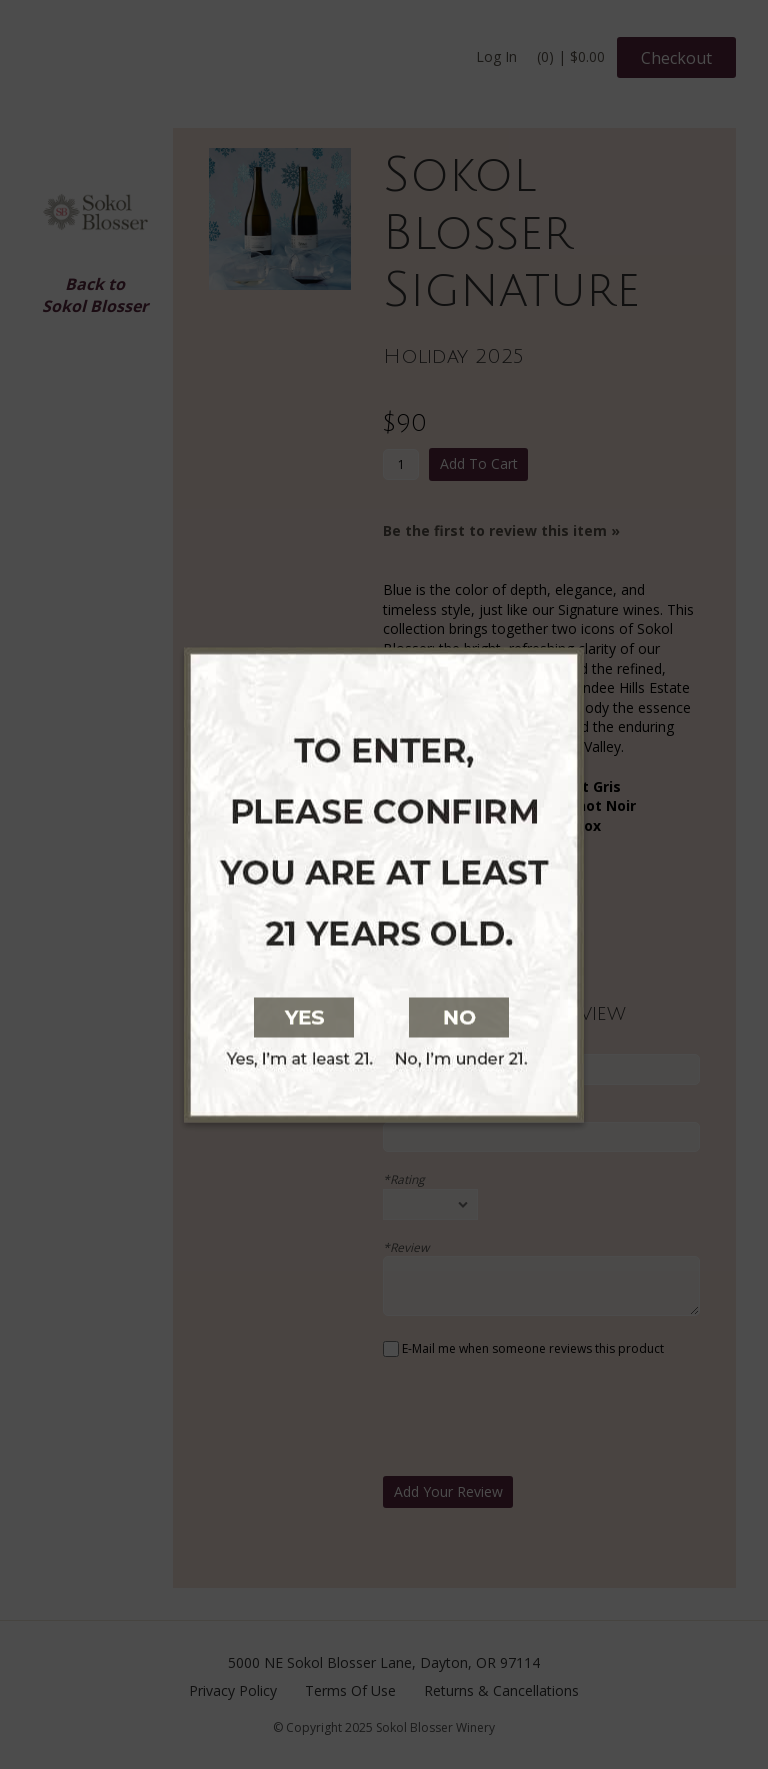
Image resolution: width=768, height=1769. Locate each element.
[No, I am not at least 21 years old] (582, 1015)
